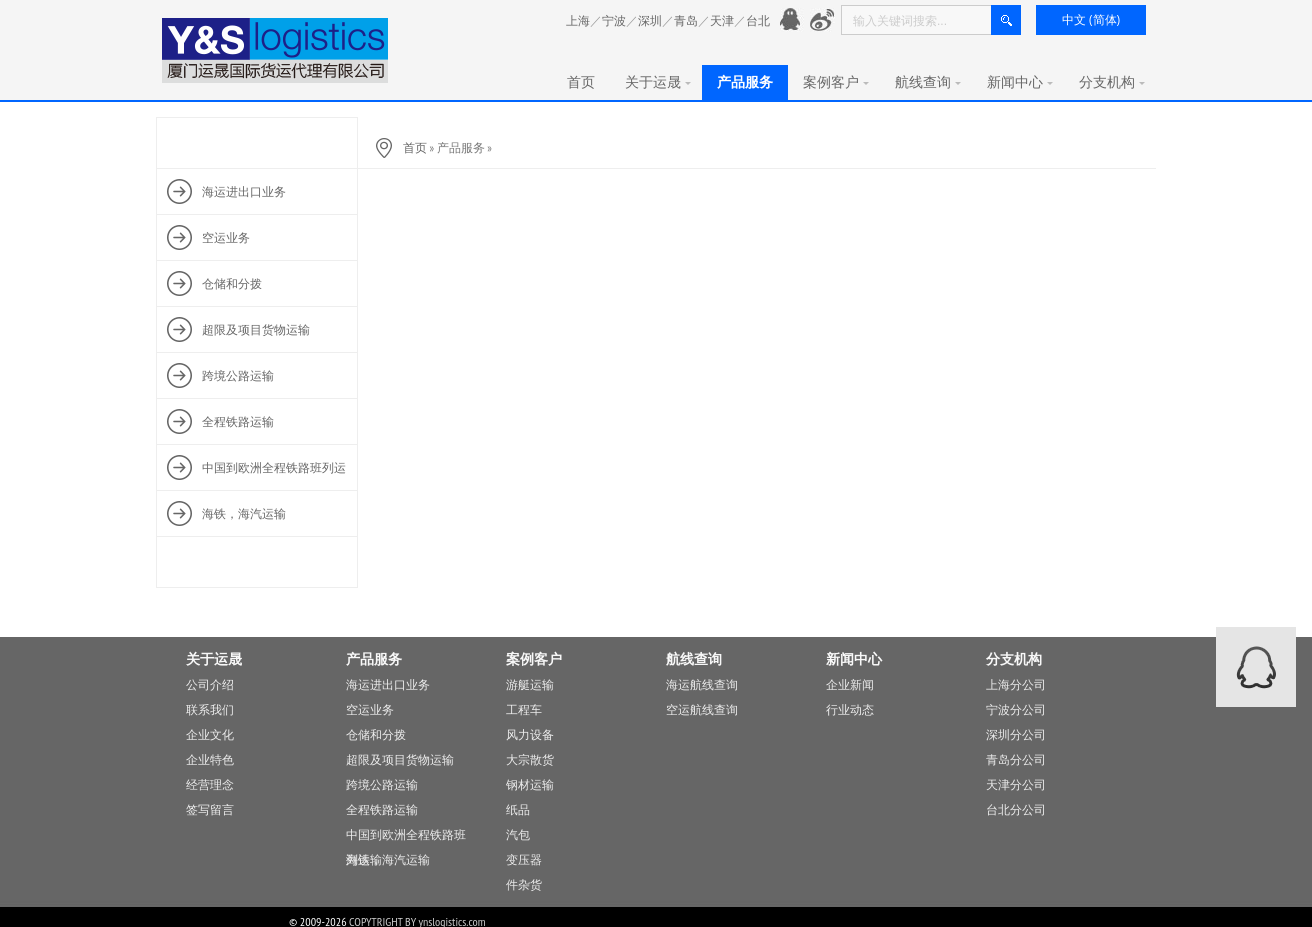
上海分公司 (1016, 684)
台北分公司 (1016, 809)
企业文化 (210, 734)
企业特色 (210, 759)
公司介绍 (210, 684)
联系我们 (210, 709)
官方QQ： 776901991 (792, 20)
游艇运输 (530, 684)
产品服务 (745, 82)
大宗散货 (530, 759)
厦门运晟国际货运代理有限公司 (276, 50)
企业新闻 (850, 684)
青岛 (686, 20)
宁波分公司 (1016, 709)
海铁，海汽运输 (388, 859)
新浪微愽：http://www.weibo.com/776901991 (822, 20)
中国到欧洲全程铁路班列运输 (406, 837)
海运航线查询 (702, 684)
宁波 (614, 20)
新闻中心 (1020, 82)
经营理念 (210, 784)
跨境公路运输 (382, 784)
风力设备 (530, 734)
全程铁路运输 (382, 809)
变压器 (524, 859)
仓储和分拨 (376, 734)
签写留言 (210, 809)
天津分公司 (1016, 784)
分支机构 (1112, 82)
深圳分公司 (1016, 734)
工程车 (524, 709)
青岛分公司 (1016, 759)
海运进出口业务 (388, 684)
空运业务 (370, 709)
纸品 (518, 809)
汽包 (518, 834)
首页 (581, 82)
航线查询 (928, 82)
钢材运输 (530, 784)
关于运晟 (658, 82)
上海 (578, 20)
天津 (722, 20)
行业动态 (850, 709)
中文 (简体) (1091, 19)
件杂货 (524, 884)
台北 (758, 20)
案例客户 (836, 82)
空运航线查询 (702, 709)
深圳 (650, 20)
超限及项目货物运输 (400, 759)
